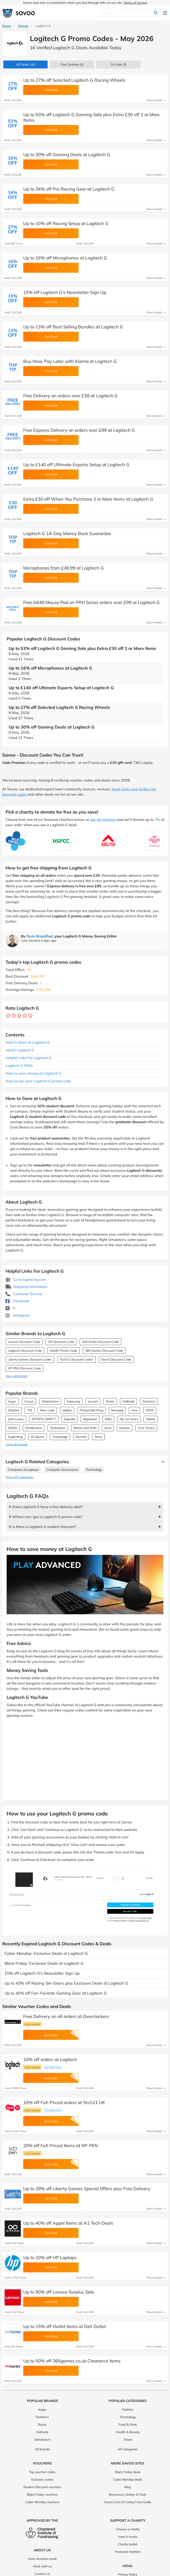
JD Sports (37, 1437)
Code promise (32, 2024)
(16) (25, 64)
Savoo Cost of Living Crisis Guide (127, 2502)
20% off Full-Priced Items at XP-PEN (60, 2145)
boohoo (124, 1428)
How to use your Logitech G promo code (38, 1081)
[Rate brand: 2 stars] (14, 1015)
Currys (29, 1401)
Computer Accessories (62, 1470)
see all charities (103, 819)
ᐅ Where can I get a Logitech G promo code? (45, 1516)
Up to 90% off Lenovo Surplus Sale (58, 2292)
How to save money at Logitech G (33, 1073)
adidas (67, 1410)
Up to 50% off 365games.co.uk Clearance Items (72, 2361)
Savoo (6, 26)
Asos (107, 1428)
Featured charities (128, 2552)
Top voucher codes (42, 2472)
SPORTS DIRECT (44, 1419)
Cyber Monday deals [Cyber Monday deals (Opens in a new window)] (127, 2479)
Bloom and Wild (84, 1428)
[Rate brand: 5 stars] (30, 1015)
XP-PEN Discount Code (24, 1368)
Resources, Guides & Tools (127, 2495)
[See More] (161, 1461)
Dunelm (81, 1437)
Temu (98, 1437)
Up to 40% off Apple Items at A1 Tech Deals (68, 2223)
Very (134, 1410)
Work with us (42, 2566)
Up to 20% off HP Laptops (50, 2257)
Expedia (69, 1419)
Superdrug (15, 1437)
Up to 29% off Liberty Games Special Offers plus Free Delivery (86, 2188)
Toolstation (58, 1428)
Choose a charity (128, 2529)
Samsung (73, 1401)
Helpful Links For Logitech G (28, 1058)
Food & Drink (128, 2424)
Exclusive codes (42, 2479)
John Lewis (16, 1419)
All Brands (42, 2449)
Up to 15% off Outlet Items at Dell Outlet (64, 2326)
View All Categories (20, 1477)
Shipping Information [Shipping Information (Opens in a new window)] (26, 1286)
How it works (127, 2537)
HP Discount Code (61, 1342)
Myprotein (90, 1419)
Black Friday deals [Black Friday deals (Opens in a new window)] (128, 2472)
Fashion (127, 2409)
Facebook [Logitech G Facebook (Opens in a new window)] (17, 1301)
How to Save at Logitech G (28, 1042)
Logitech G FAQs (19, 1065)
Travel (128, 2440)
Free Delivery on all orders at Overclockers (66, 2016)
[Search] (130, 13)
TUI (29, 1410)
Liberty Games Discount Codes (30, 1359)
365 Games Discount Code (104, 1351)
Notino (150, 1419)
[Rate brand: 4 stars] (25, 1015)
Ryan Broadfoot (39, 936)
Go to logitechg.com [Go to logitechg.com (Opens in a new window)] (26, 1279)
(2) (118, 64)
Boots (110, 1401)
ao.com (93, 1401)
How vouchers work (42, 2559)
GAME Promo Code (63, 1351)
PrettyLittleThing (91, 1410)
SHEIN (12, 1428)
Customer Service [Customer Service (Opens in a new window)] (24, 1294)
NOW (150, 1410)
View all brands (16, 1376)
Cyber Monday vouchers (42, 2502)
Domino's (149, 1401)
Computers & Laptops (23, 1470)
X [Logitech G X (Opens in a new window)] (10, 1308)
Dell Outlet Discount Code (100, 1342)
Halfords (128, 1401)
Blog (127, 2487)
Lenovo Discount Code (24, 1342)
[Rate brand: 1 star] (8, 1015)
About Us (42, 2550)
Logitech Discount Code (25, 1351)
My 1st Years (129, 1419)
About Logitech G (20, 1050)
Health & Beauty (127, 2432)
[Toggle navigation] (165, 13)
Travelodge (60, 1437)
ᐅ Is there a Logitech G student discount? (42, 1526)
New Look (47, 1410)
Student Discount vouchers (42, 2487)
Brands (23, 26)
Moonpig (117, 1410)
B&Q (108, 1419)
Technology (94, 1470)
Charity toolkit (127, 2544)
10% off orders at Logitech (50, 2059)
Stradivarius (33, 1428)
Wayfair (13, 1410)
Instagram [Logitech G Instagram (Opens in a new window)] (18, 1315)
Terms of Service (135, 3)
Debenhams (50, 1401)
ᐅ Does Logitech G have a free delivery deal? (46, 1507)
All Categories (128, 2449)
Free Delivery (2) (71, 64)
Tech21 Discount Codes (76, 1359)
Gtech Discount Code (116, 1359)
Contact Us (42, 2574)
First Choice (146, 1428)
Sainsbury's (42, 2440)
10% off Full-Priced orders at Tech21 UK (64, 2102)
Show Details (156, 100)
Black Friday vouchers (42, 2495)
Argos (12, 1401)
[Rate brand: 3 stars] (19, 1015)
